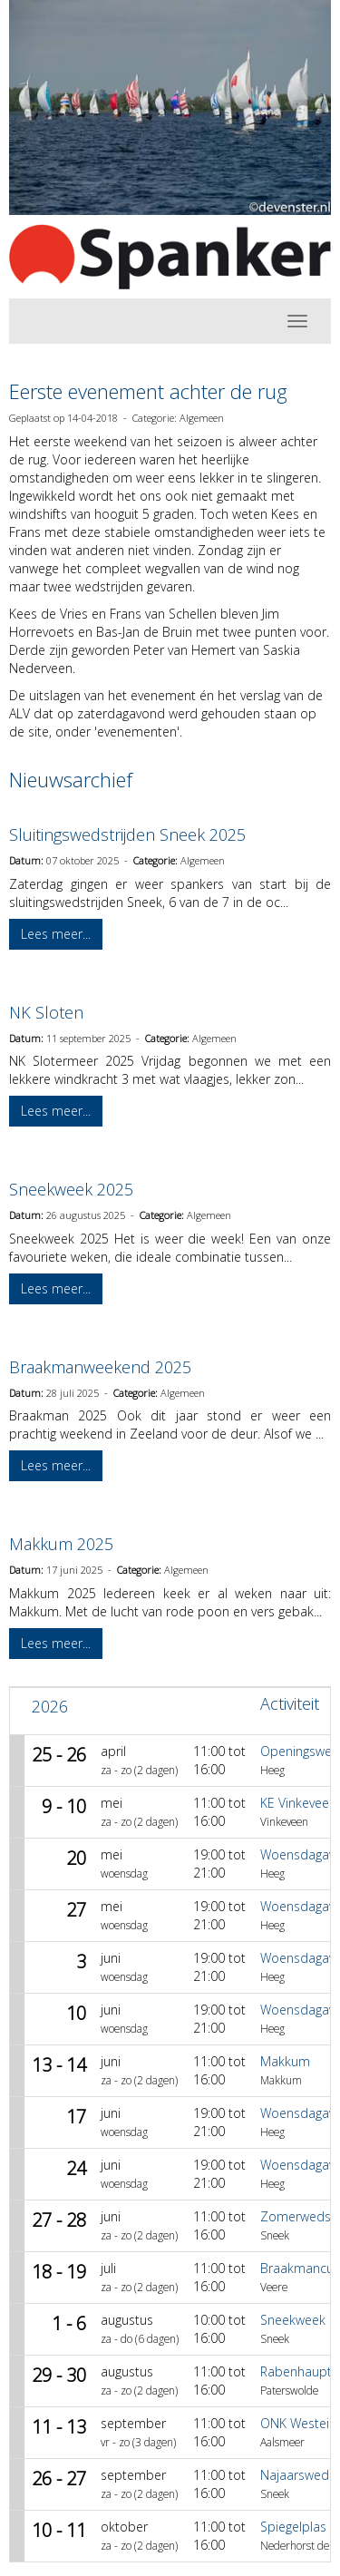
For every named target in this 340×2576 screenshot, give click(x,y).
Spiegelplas (293, 2526)
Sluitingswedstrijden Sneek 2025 (127, 834)
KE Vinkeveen (298, 1802)
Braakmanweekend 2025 (100, 1367)
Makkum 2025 (61, 1544)
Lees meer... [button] (56, 933)
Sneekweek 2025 (71, 1189)
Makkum (285, 2061)
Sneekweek (292, 2319)
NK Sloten (46, 1012)
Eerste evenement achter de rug (148, 391)
